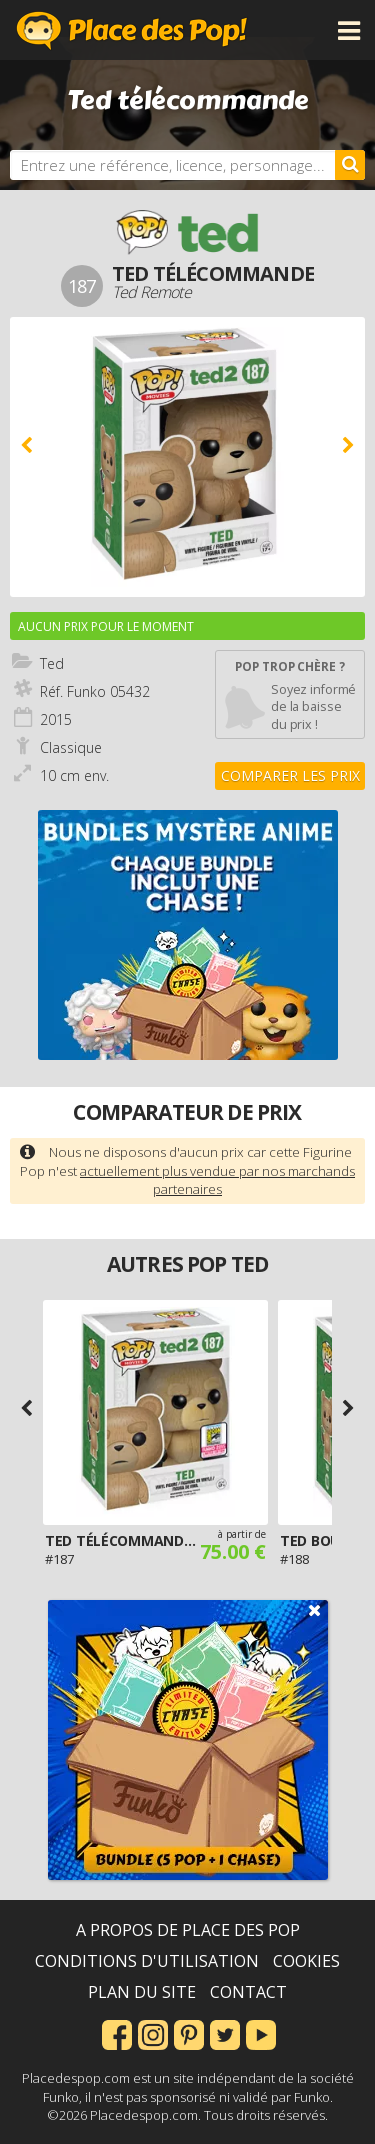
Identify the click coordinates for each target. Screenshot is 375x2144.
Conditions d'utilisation (147, 1961)
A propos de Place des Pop (188, 1930)
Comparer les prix (290, 775)
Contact (248, 1992)
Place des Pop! (132, 30)
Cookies (306, 1961)
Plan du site (142, 1992)
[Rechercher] (350, 165)
